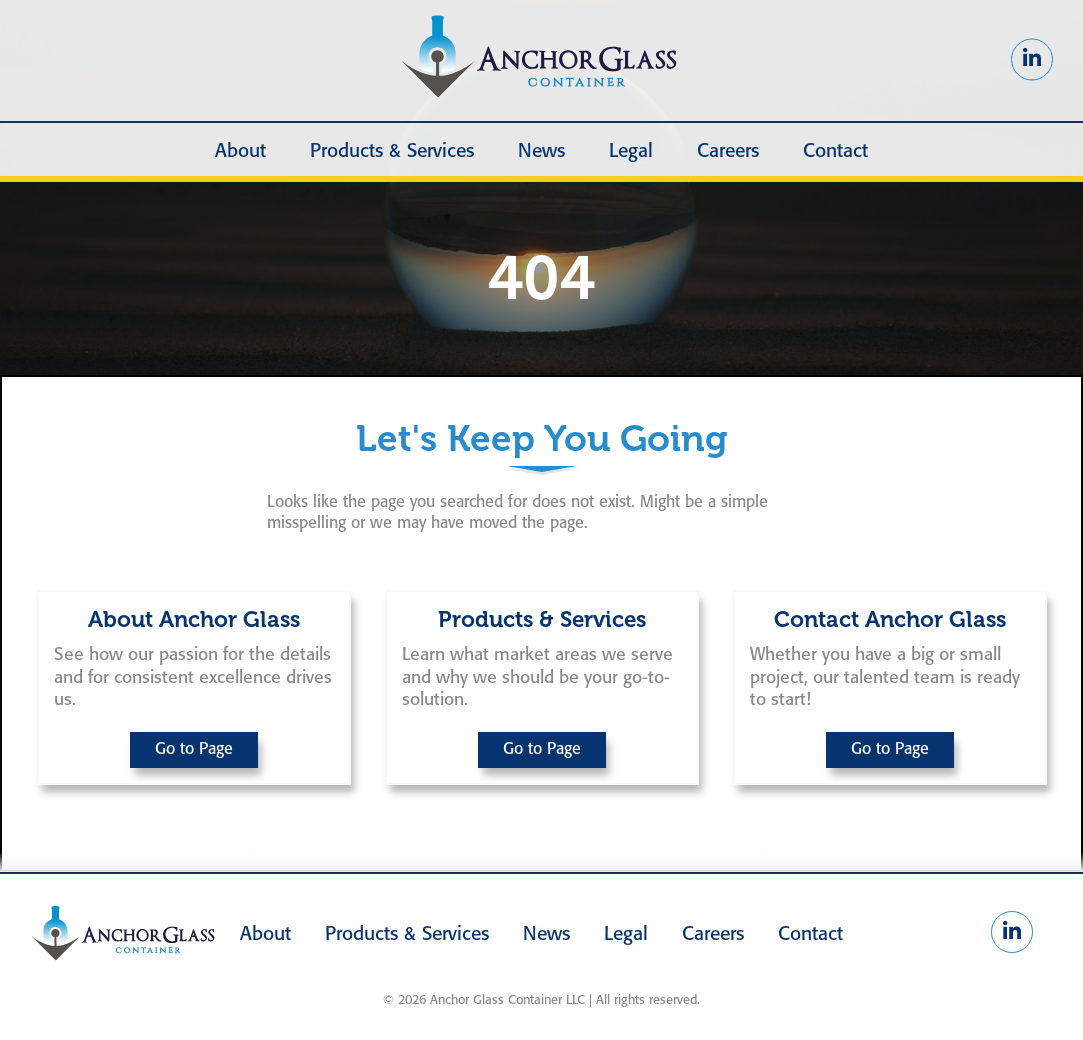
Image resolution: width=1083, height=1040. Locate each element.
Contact (835, 152)
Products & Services (392, 152)
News (541, 152)
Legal (631, 152)
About (240, 152)
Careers (728, 152)
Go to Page (194, 749)
